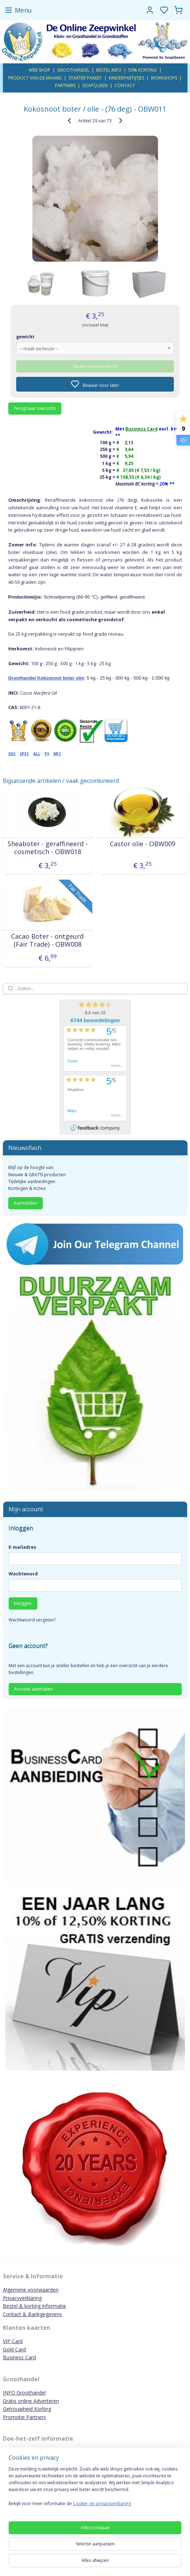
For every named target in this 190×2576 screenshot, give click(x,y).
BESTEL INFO (108, 70)
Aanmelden (25, 1203)
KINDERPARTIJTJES (126, 78)
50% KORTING (142, 70)
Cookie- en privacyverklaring (102, 2503)
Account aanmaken (33, 1689)
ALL (36, 753)
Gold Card (14, 2349)
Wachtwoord (23, 1574)
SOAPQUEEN (95, 85)
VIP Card (13, 2341)
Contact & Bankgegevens (32, 2314)
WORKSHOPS (164, 78)
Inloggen (23, 1603)
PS (47, 753)
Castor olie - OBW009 (142, 844)
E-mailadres (22, 1547)
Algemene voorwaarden (31, 2289)
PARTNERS (65, 85)
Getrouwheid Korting (27, 2408)
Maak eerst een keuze (95, 366)
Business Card (19, 2357)
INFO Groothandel (24, 2392)
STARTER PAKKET (85, 78)
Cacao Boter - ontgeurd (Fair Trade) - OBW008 (47, 940)
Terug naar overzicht (35, 408)
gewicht (25, 337)
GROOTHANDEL (73, 70)
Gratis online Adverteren (31, 2400)
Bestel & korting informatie (34, 2305)
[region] (95, 2489)
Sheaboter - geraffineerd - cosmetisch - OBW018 (48, 848)
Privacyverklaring (22, 2298)
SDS (11, 753)
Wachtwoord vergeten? (32, 1620)
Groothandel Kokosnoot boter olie (46, 678)
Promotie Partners (24, 2417)
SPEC (24, 753)
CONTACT (125, 85)
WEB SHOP (39, 70)
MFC (57, 753)
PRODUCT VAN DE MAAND (35, 78)
